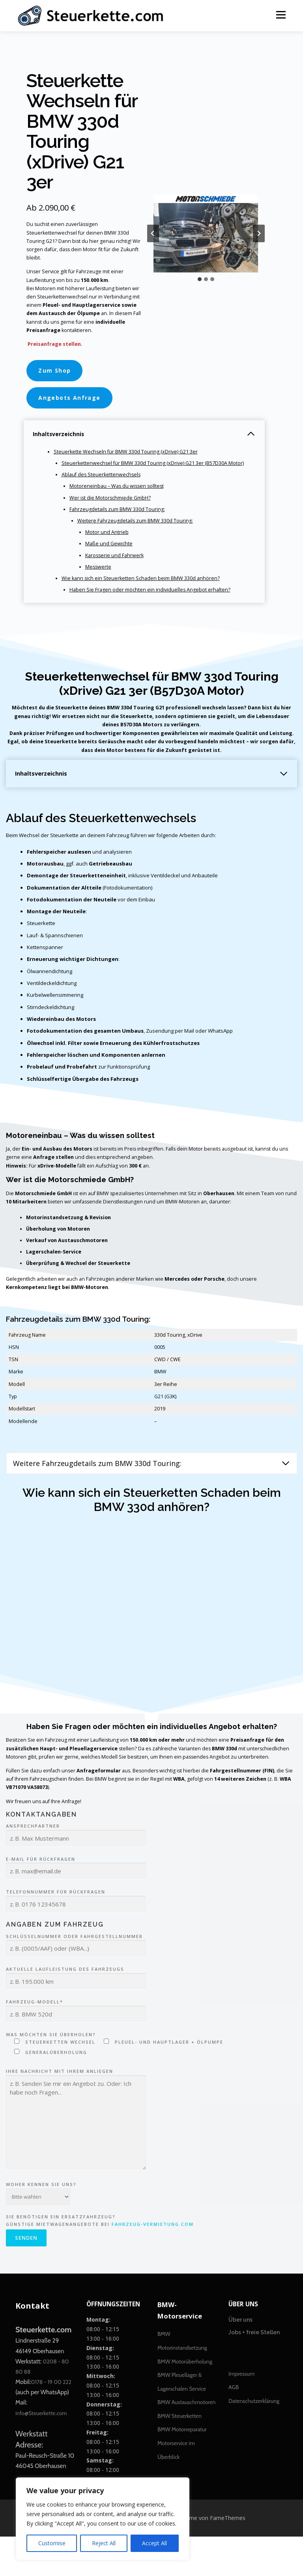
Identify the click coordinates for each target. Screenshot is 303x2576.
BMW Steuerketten (179, 2455)
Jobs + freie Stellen (254, 2372)
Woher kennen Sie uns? (41, 2227)
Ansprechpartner (76, 1871)
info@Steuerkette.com (41, 2452)
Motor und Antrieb (107, 543)
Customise (51, 2543)
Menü (281, 14)
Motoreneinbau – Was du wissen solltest (119, 495)
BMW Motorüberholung (184, 2400)
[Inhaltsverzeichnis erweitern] (283, 788)
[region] (102, 2518)
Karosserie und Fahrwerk (116, 566)
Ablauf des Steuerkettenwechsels (103, 483)
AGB (233, 2427)
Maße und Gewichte (110, 554)
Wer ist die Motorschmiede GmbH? (111, 507)
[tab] (200, 283)
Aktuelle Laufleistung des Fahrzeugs (76, 2014)
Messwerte (99, 578)
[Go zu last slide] (153, 237)
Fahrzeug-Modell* (76, 2047)
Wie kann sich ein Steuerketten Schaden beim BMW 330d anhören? (143, 590)
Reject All (104, 2543)
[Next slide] (259, 237)
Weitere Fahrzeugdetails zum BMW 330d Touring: (137, 531)
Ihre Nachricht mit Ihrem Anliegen (76, 2158)
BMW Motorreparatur (182, 2469)
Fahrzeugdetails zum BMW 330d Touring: (119, 518)
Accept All (154, 2543)
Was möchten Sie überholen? (114, 2083)
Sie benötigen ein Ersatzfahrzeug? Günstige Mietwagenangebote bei (100, 2269)
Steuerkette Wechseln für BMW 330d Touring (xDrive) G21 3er (128, 459)
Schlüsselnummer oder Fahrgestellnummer (76, 1981)
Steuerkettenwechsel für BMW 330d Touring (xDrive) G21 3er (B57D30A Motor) (156, 471)
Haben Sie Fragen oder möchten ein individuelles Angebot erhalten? (151, 602)
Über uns (240, 2359)
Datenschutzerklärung (253, 2440)
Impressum (241, 2413)
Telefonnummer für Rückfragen (76, 1937)
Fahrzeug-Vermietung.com (153, 2263)
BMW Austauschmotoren (186, 2441)
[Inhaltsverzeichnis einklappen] (251, 441)
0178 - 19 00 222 (51, 2421)
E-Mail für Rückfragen (76, 1904)
